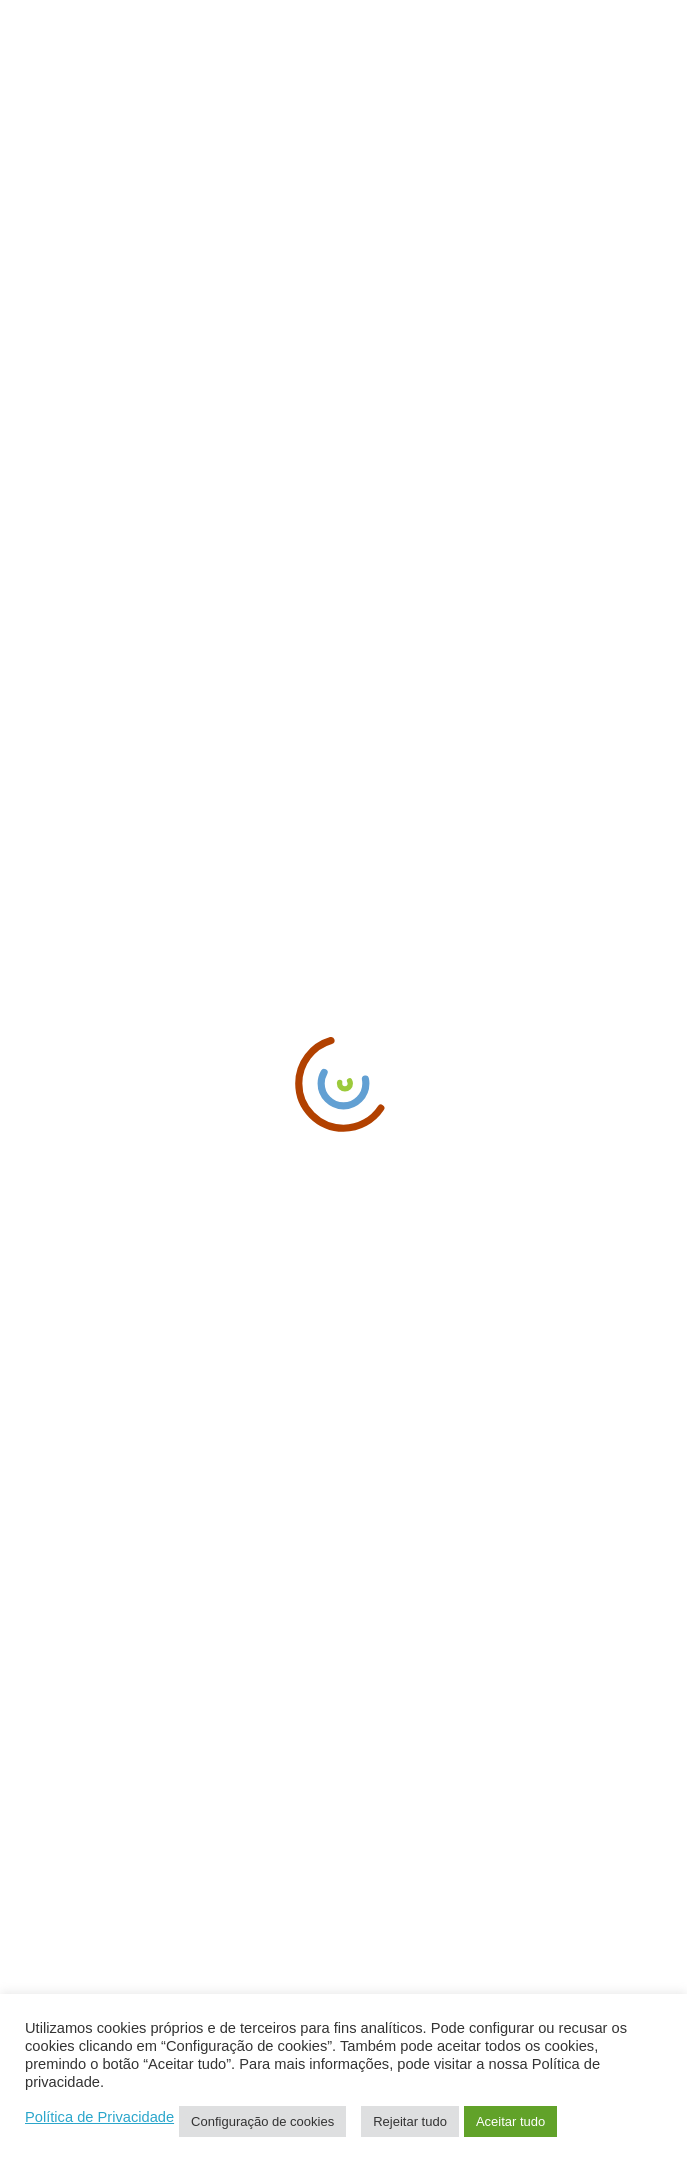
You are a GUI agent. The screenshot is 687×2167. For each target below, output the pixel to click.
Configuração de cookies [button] (262, 2121)
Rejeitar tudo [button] (410, 2121)
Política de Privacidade (99, 2117)
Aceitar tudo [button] (510, 2121)
